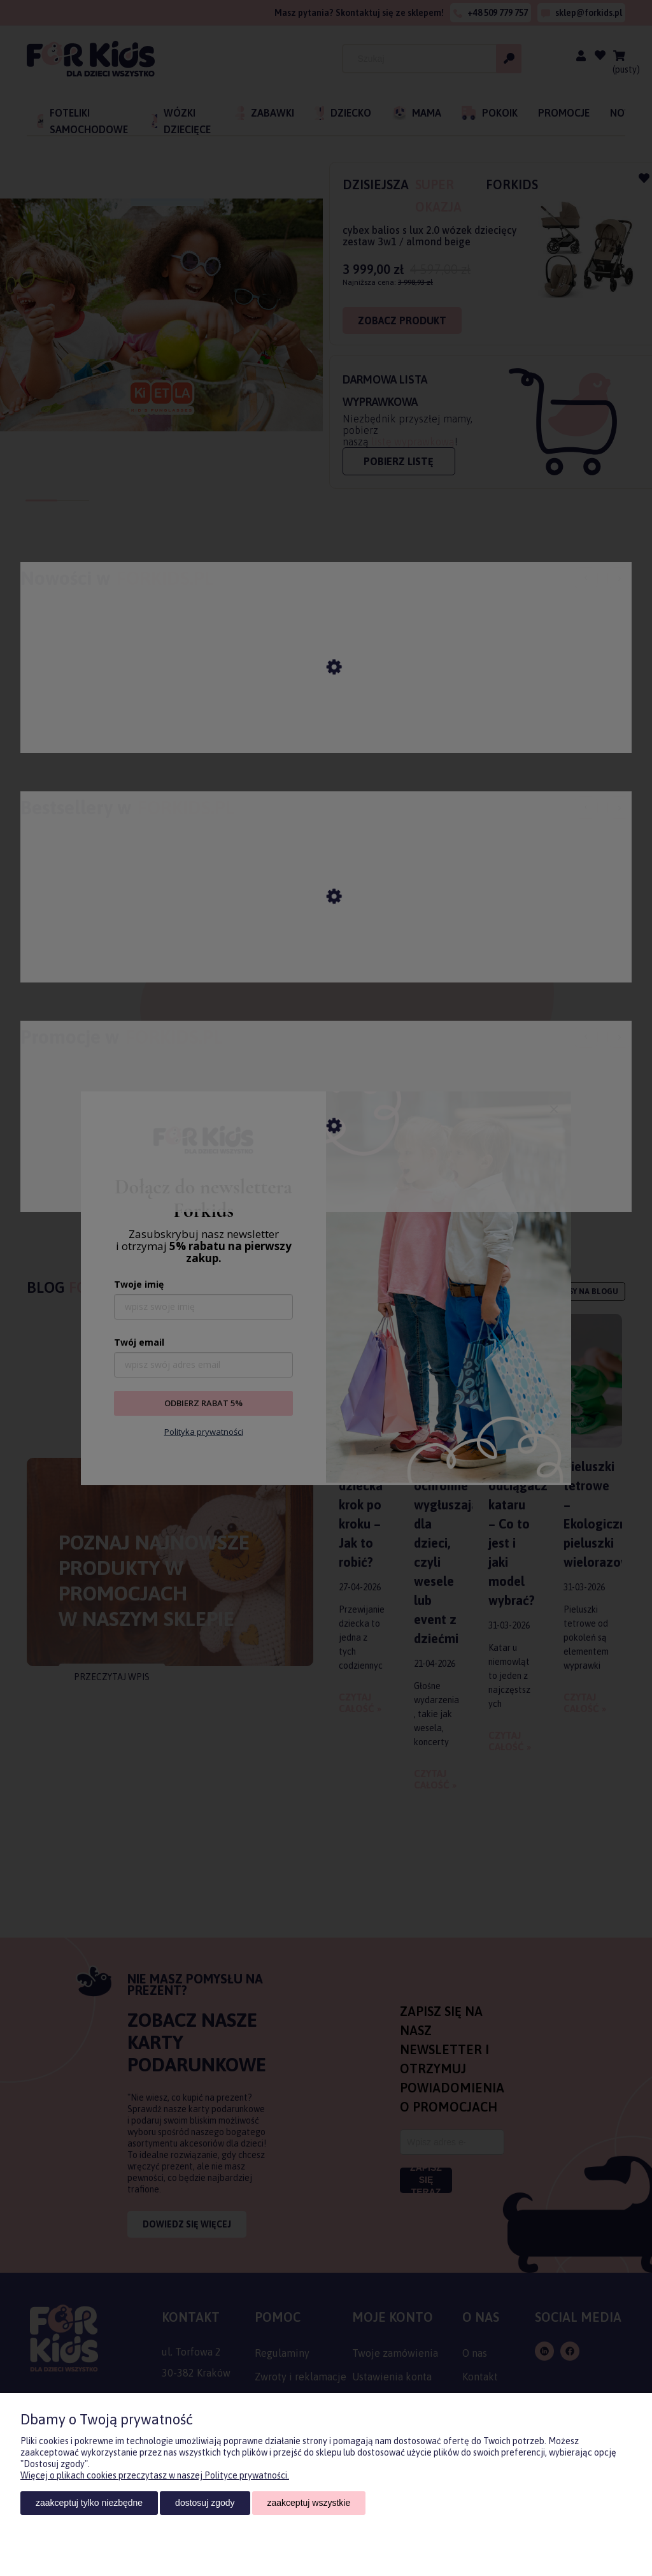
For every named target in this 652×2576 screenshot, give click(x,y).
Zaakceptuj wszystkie (309, 2503)
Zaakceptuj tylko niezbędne (89, 2503)
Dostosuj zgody (204, 2503)
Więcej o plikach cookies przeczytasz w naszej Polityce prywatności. (154, 2475)
